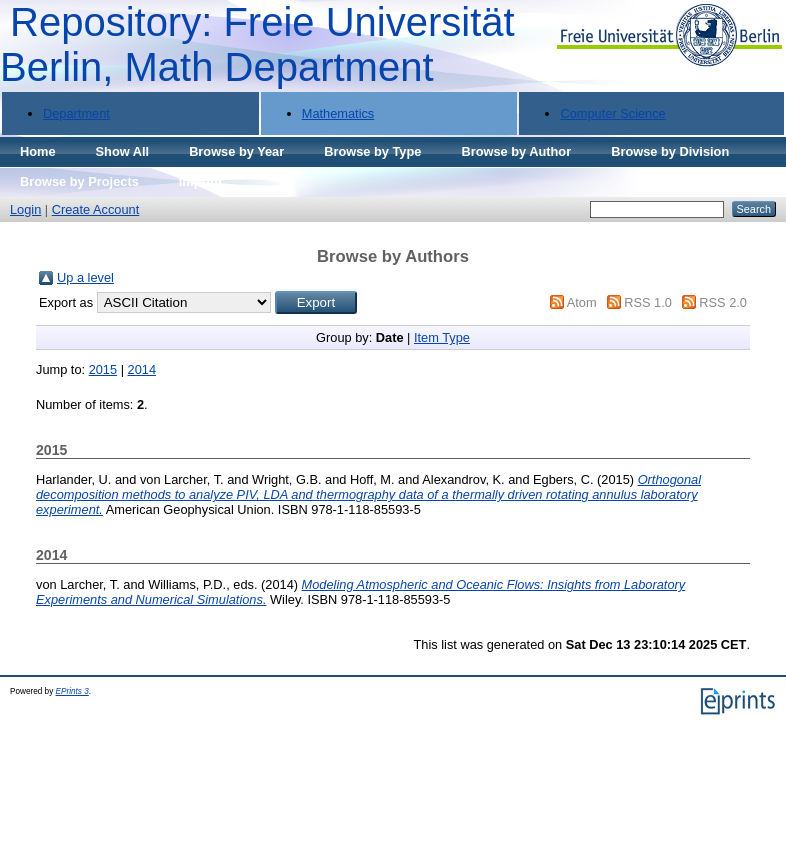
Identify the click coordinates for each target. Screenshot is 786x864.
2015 (103, 369)
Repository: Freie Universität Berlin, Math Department (257, 44)
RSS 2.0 (723, 302)
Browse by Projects (79, 181)
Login (25, 209)
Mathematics (338, 113)
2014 (142, 369)
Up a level (85, 277)
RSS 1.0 (648, 302)
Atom (582, 302)
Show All (123, 151)
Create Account (96, 209)
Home (38, 151)
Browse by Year (236, 151)
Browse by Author (516, 151)
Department (76, 113)
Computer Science (612, 113)
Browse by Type (372, 151)
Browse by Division (670, 151)
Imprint (200, 181)
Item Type (442, 337)
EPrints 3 (72, 691)
